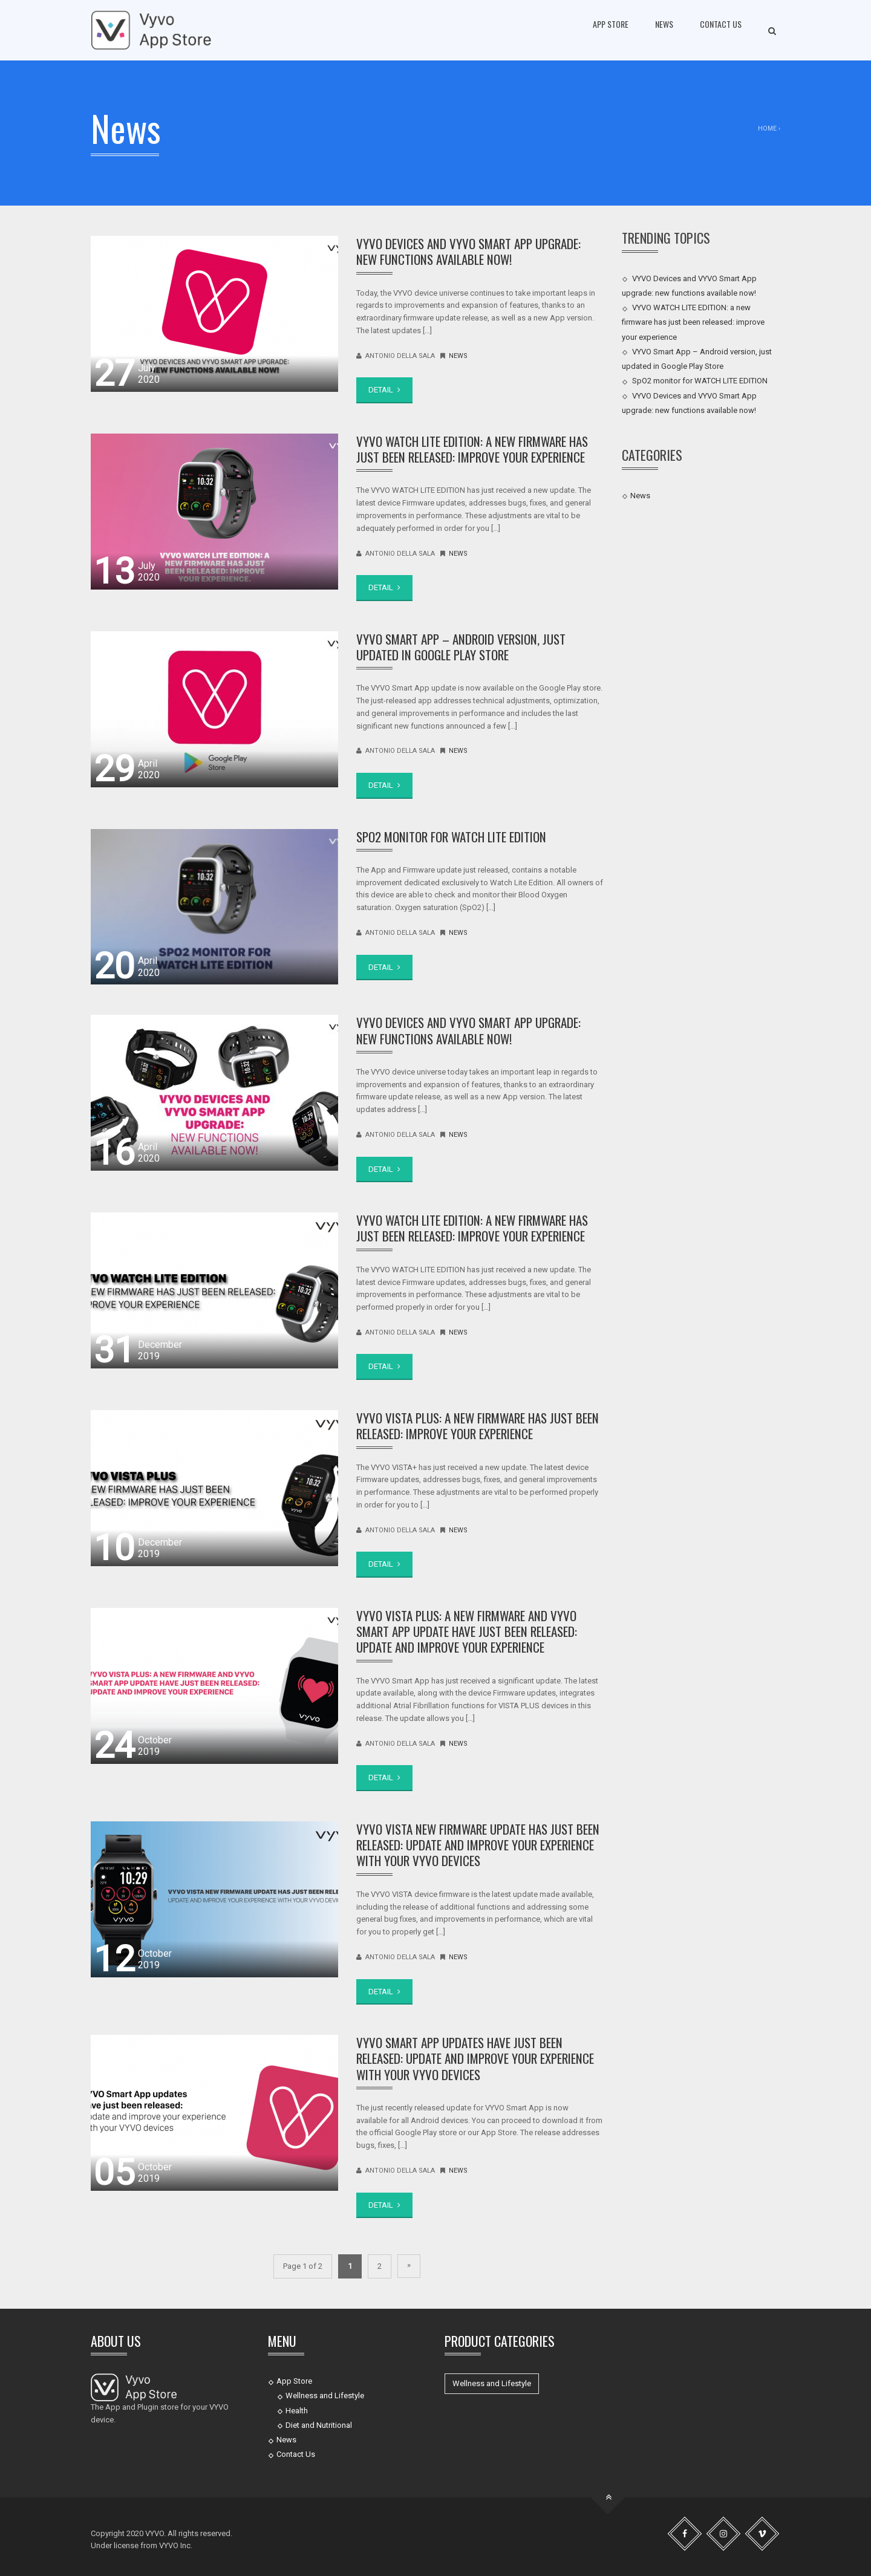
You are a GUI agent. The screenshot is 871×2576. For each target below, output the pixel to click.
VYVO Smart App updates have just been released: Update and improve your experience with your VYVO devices (475, 2058)
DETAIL (384, 389)
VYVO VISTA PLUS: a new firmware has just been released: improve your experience (477, 1425)
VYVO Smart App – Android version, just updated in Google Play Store (461, 646)
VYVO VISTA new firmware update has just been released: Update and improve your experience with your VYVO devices (477, 1845)
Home (767, 128)
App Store (610, 24)
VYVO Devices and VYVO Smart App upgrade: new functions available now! (468, 251)
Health (296, 2410)
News (664, 24)
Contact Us (721, 24)
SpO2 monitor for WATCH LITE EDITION (451, 836)
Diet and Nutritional (318, 2425)
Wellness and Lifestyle (324, 2395)
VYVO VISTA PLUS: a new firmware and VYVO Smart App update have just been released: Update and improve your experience (466, 1631)
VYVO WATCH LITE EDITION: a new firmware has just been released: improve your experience (472, 449)
